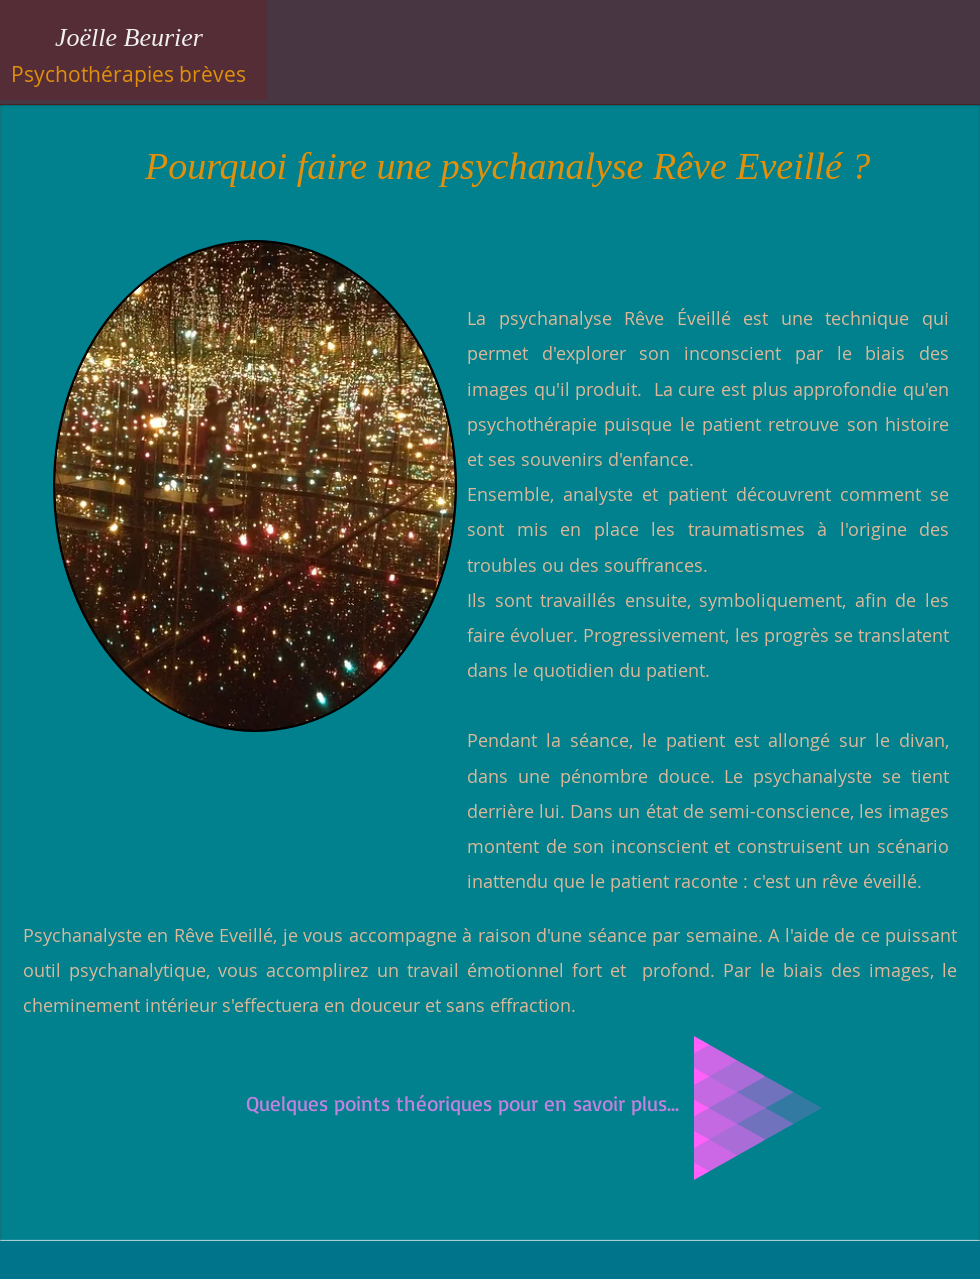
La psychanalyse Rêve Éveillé (599, 318)
